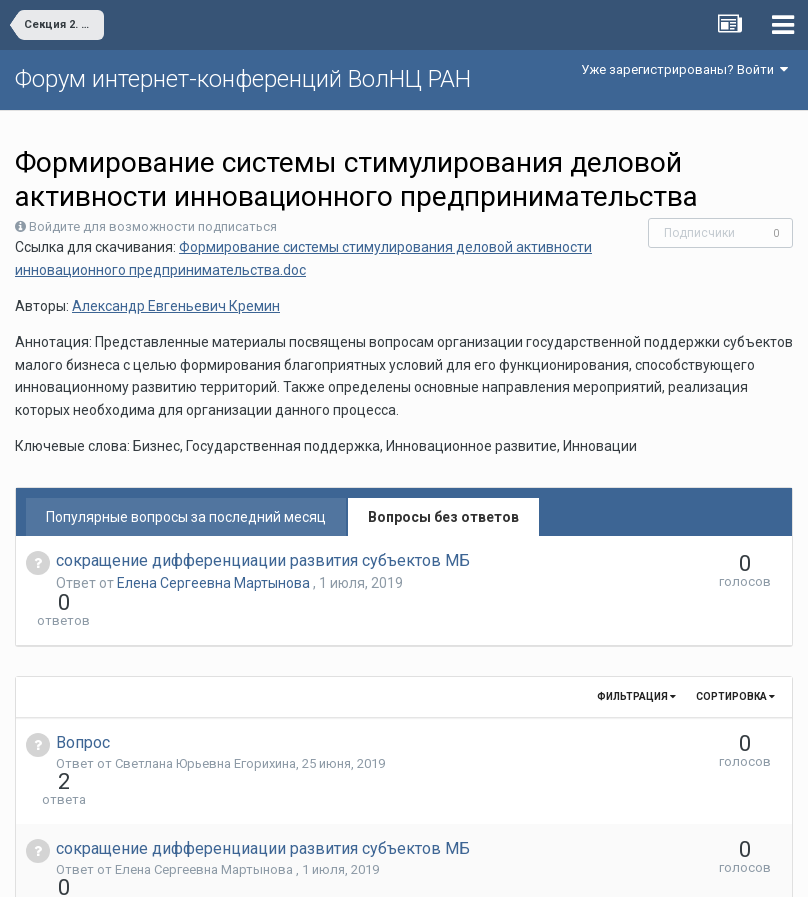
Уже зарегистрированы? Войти (684, 69)
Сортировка (735, 660)
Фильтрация (636, 660)
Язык (342, 867)
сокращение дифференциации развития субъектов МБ (263, 560)
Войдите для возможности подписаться (153, 226)
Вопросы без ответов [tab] (443, 517)
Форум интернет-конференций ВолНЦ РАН (243, 79)
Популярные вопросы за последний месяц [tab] (186, 517)
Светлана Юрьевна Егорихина (205, 727)
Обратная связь (435, 867)
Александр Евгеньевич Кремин (176, 306)
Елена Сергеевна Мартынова (215, 583)
